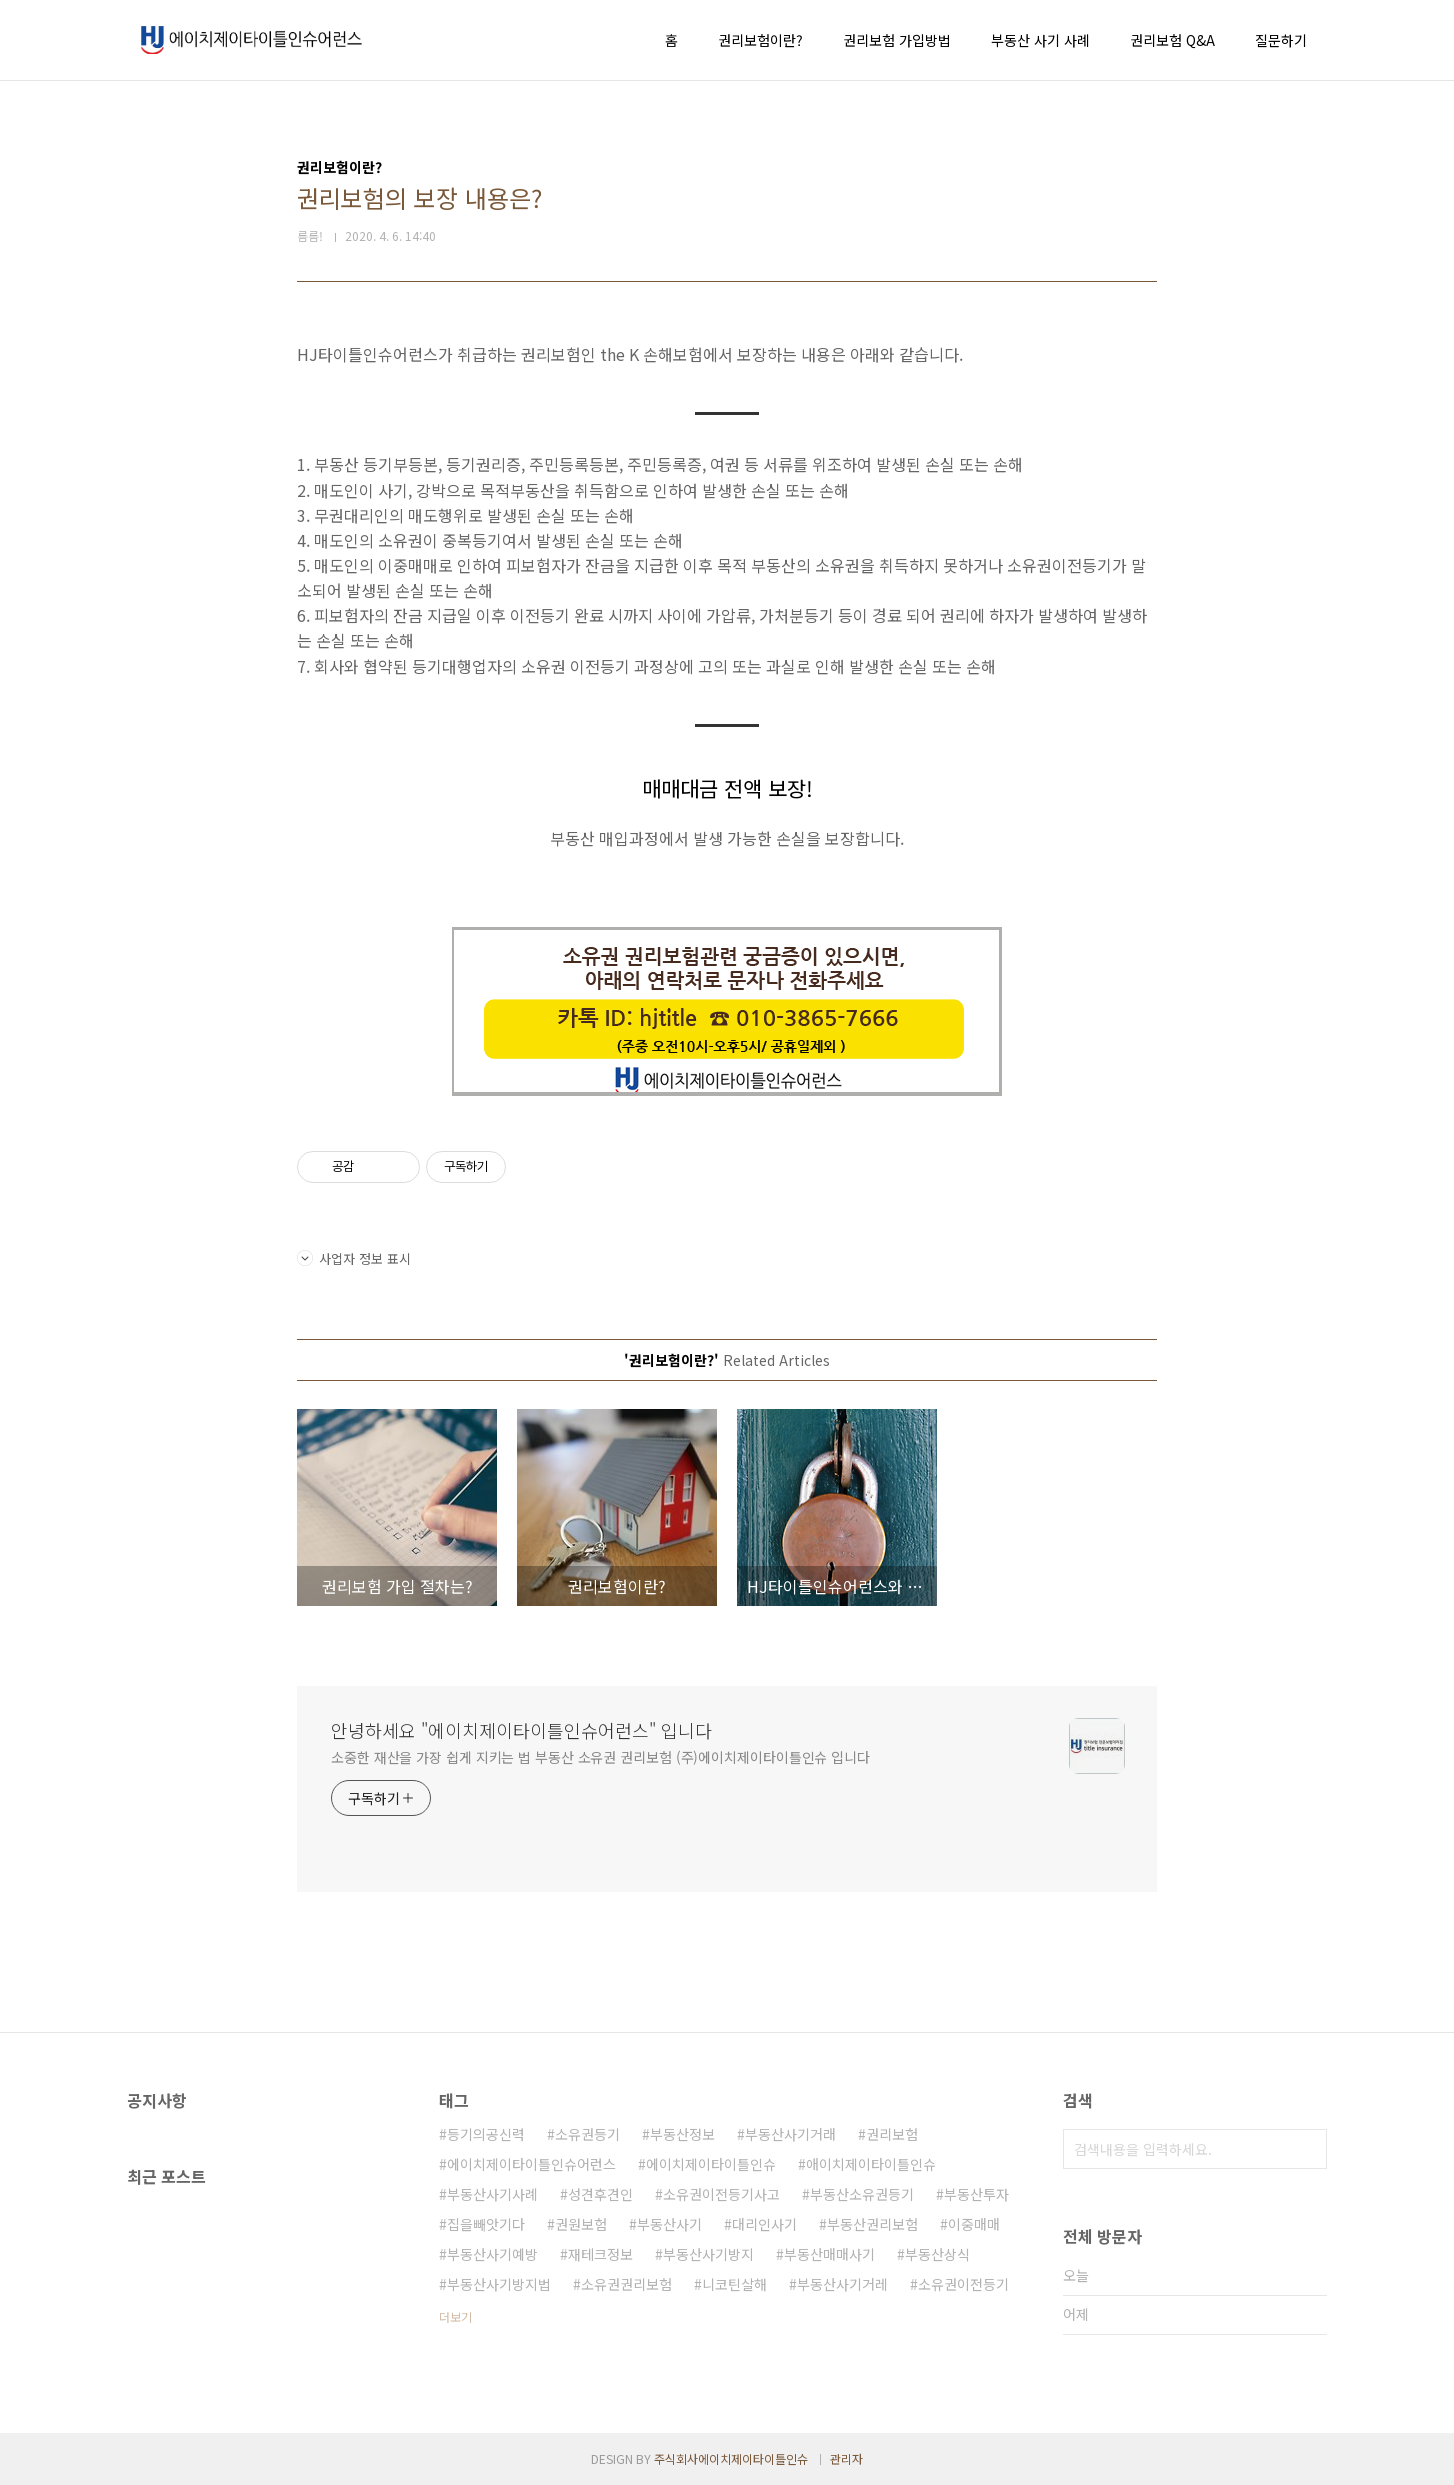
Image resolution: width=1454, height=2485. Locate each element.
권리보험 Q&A (1172, 40)
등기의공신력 (486, 2134)
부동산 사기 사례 (1040, 40)
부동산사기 (669, 2224)
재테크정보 (600, 2254)
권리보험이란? (760, 40)
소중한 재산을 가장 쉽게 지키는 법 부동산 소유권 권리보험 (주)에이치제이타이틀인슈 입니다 (600, 1757)
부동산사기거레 (842, 2284)
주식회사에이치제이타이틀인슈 (731, 2458)
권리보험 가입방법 (897, 40)
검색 (1307, 2149)
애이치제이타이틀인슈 (871, 2164)
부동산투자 (976, 2194)
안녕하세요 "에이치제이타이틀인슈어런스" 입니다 (521, 1730)
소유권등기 (587, 2134)
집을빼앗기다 (486, 2224)
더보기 (455, 2316)
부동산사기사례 (492, 2194)
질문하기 (1281, 40)
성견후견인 (600, 2194)
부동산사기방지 (708, 2254)
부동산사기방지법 (499, 2284)
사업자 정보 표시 (354, 1258)
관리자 (846, 2458)
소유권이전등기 (963, 2284)
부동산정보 (682, 2134)
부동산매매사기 (829, 2254)
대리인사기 (764, 2224)
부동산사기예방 (492, 2254)
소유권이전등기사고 (721, 2194)
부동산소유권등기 (862, 2194)
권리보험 (892, 2134)
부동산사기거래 (790, 2134)
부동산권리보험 (872, 2224)
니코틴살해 (734, 2284)
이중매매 (974, 2224)
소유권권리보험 (626, 2284)
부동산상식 (937, 2254)
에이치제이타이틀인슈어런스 (531, 2164)
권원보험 (581, 2224)
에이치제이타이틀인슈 (711, 2164)
